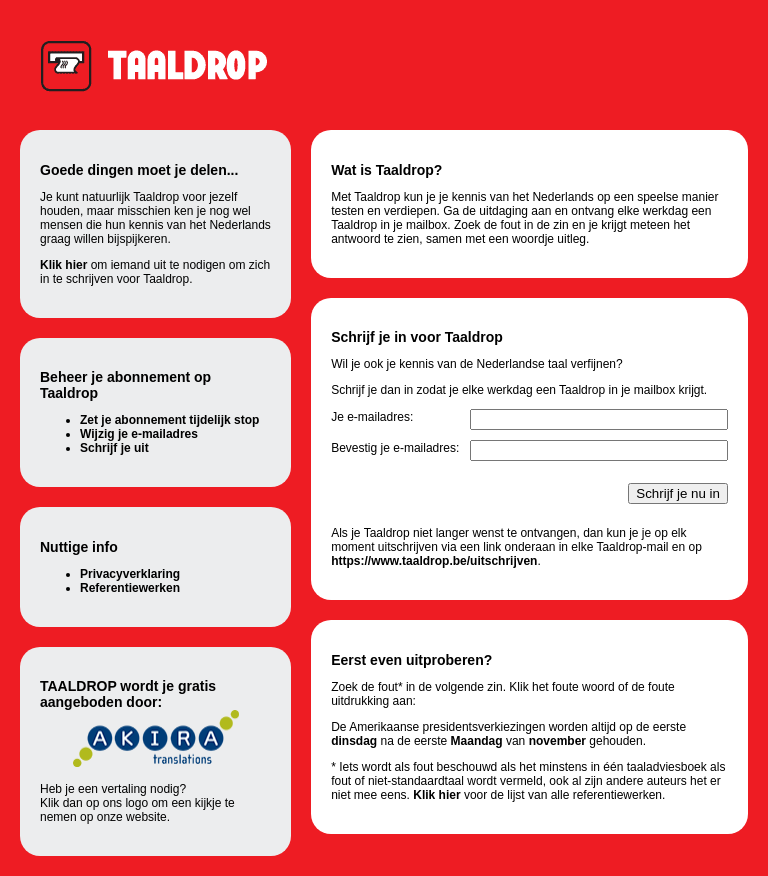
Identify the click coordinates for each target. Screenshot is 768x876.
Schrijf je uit (114, 448)
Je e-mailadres (370, 417)
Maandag (477, 741)
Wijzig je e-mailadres (139, 434)
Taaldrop (163, 65)
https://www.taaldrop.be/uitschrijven (434, 561)
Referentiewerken (130, 588)
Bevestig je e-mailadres (393, 448)
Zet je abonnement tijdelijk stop (169, 420)
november (557, 741)
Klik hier (63, 265)
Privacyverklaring (130, 574)
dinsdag (354, 741)
